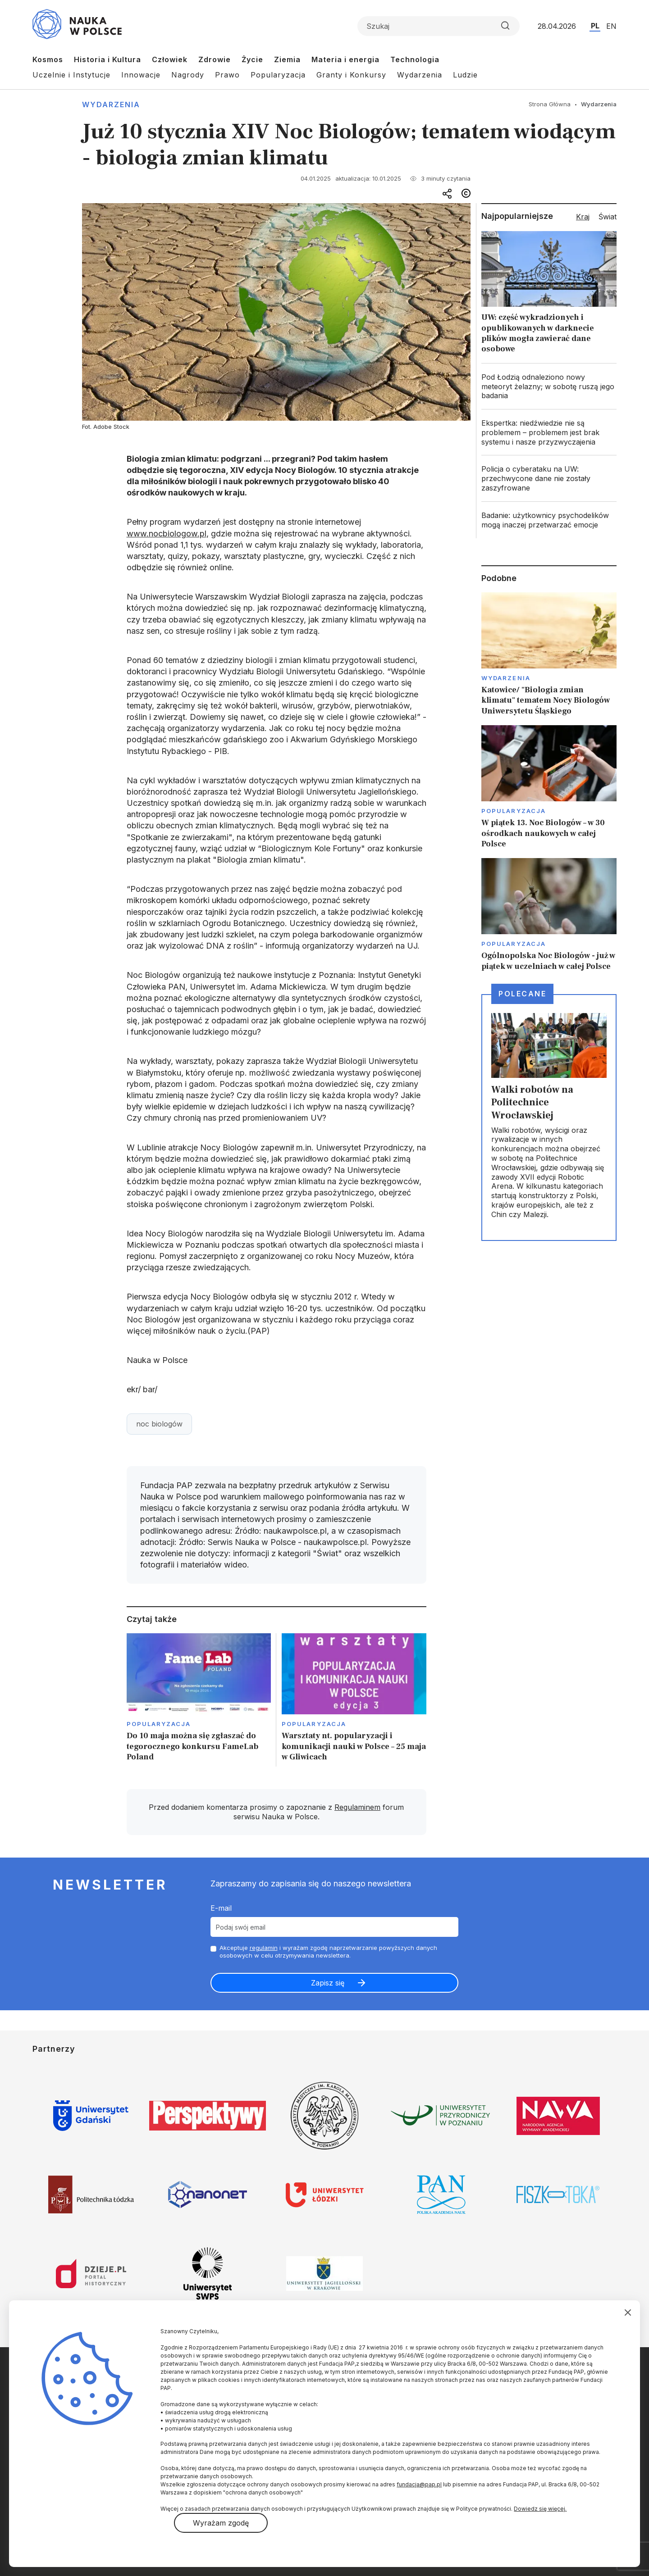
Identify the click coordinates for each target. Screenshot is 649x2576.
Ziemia (287, 59)
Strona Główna (550, 104)
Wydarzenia (419, 74)
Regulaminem (357, 1807)
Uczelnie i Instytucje (71, 74)
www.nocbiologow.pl (166, 533)
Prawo (227, 74)
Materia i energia (345, 59)
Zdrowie (214, 59)
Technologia (414, 59)
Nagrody (187, 74)
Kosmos (47, 59)
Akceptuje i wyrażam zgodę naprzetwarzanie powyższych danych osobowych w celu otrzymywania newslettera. (328, 1951)
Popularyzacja (278, 74)
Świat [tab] (608, 216)
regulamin (264, 1947)
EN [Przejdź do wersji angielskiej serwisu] (611, 26)
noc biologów (159, 1423)
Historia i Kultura (107, 59)
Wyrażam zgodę (221, 2522)
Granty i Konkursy (351, 74)
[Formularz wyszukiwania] (438, 26)
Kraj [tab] (583, 216)
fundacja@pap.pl (419, 2484)
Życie (252, 59)
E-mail (221, 1908)
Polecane (522, 993)
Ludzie (465, 74)
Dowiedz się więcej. (540, 2508)
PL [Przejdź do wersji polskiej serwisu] (595, 25)
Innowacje (140, 74)
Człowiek (169, 59)
